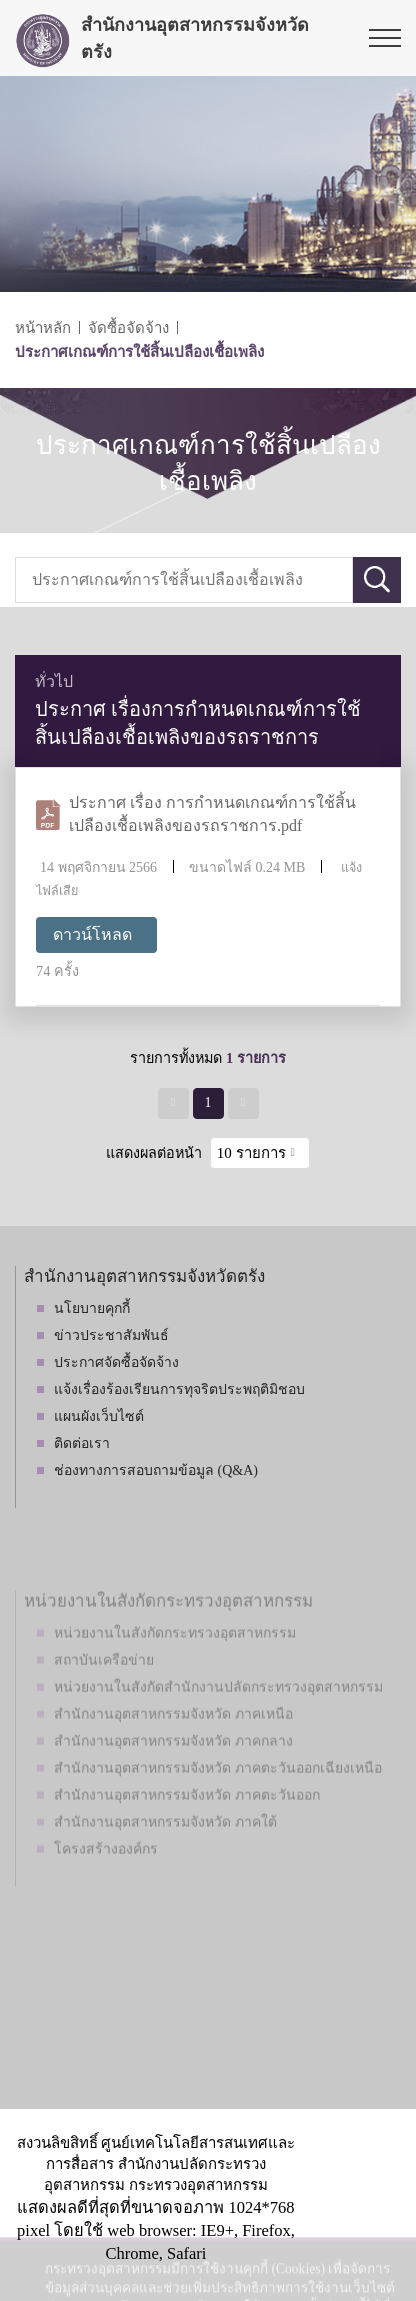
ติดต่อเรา (82, 1443)
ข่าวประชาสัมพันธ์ (111, 1335)
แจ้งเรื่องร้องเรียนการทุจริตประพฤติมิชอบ (179, 1389)
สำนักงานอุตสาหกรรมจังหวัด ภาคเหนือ (173, 1743)
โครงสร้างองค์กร (106, 1878)
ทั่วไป (54, 681)
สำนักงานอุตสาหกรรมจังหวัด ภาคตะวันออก (187, 1824)
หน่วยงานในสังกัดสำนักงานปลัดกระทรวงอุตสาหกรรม (218, 1716)
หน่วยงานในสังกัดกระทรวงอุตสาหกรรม (175, 1662)
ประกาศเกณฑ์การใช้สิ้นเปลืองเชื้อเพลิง (139, 352)
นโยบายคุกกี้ (92, 1308)
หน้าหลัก (43, 328)
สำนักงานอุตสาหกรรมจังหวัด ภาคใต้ (165, 1851)
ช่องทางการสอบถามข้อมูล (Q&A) (156, 1470)
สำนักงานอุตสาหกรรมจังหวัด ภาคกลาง (173, 1770)
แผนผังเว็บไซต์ (99, 1416)
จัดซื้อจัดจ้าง (128, 328)
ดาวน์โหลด (92, 934)
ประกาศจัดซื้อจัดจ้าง (116, 1362)
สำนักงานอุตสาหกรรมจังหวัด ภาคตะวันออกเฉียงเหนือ (218, 1797)
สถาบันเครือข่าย (104, 1689)
